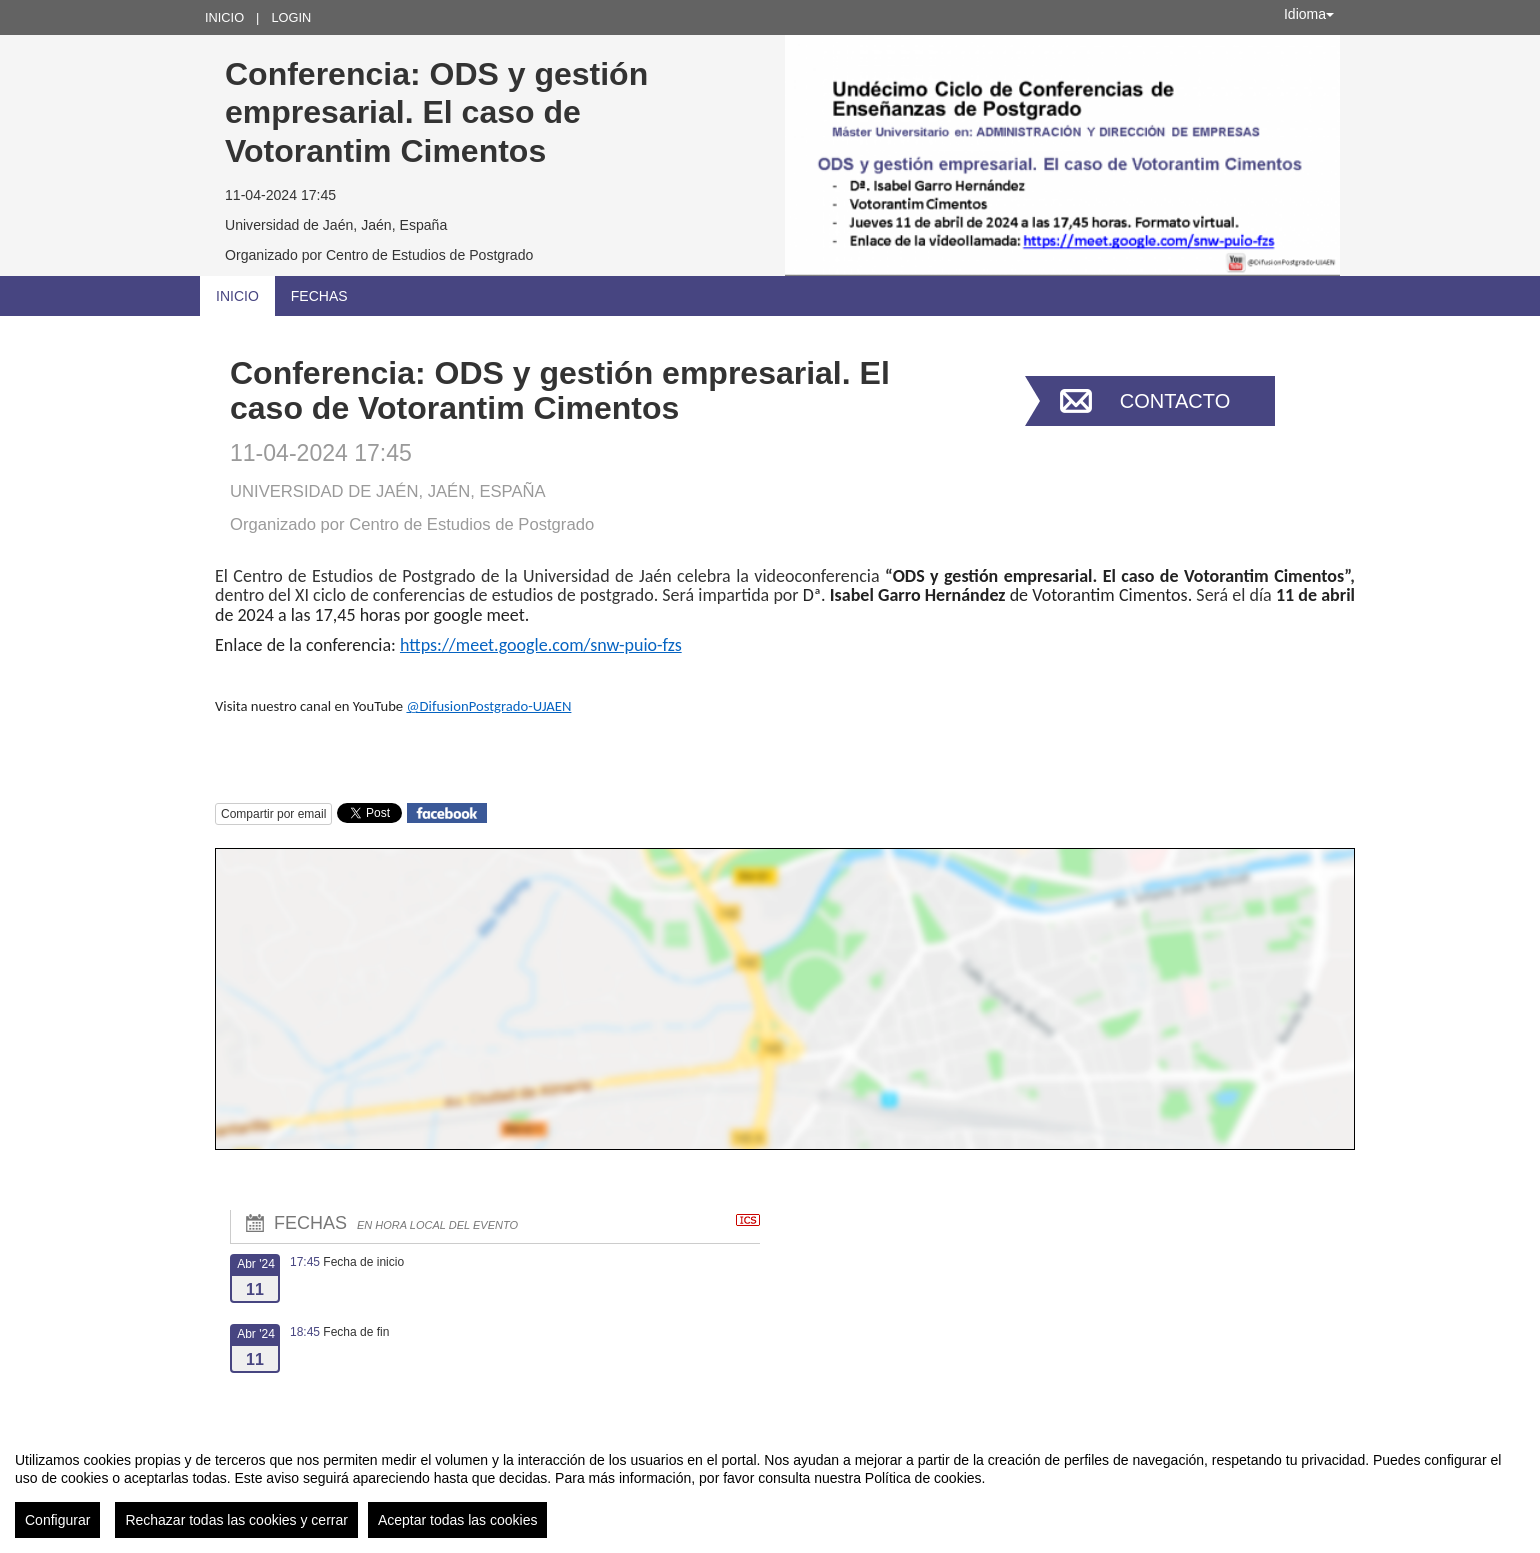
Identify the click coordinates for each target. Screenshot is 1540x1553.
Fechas (319, 296)
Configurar (57, 1520)
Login (291, 17)
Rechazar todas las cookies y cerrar (236, 1520)
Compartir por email (273, 814)
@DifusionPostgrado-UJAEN (488, 706)
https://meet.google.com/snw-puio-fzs (541, 645)
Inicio (224, 17)
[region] (770, 1487)
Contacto (1175, 401)
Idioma (1309, 14)
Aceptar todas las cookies (458, 1520)
